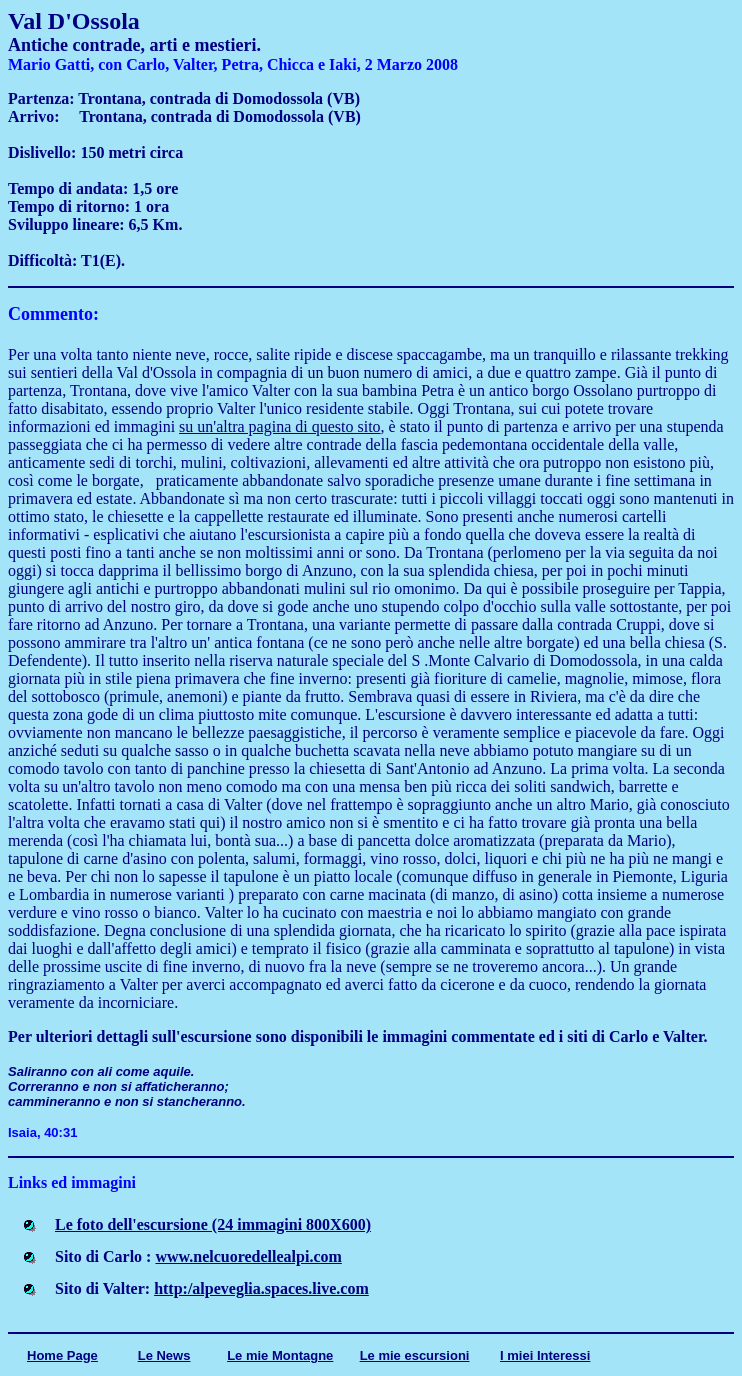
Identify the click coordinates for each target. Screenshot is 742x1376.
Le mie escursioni (415, 1355)
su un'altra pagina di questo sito (280, 426)
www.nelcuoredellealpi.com (248, 1256)
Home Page (62, 1355)
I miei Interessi (545, 1355)
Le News (164, 1355)
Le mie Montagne (280, 1355)
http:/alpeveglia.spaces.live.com (261, 1288)
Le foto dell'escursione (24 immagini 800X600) (213, 1224)
